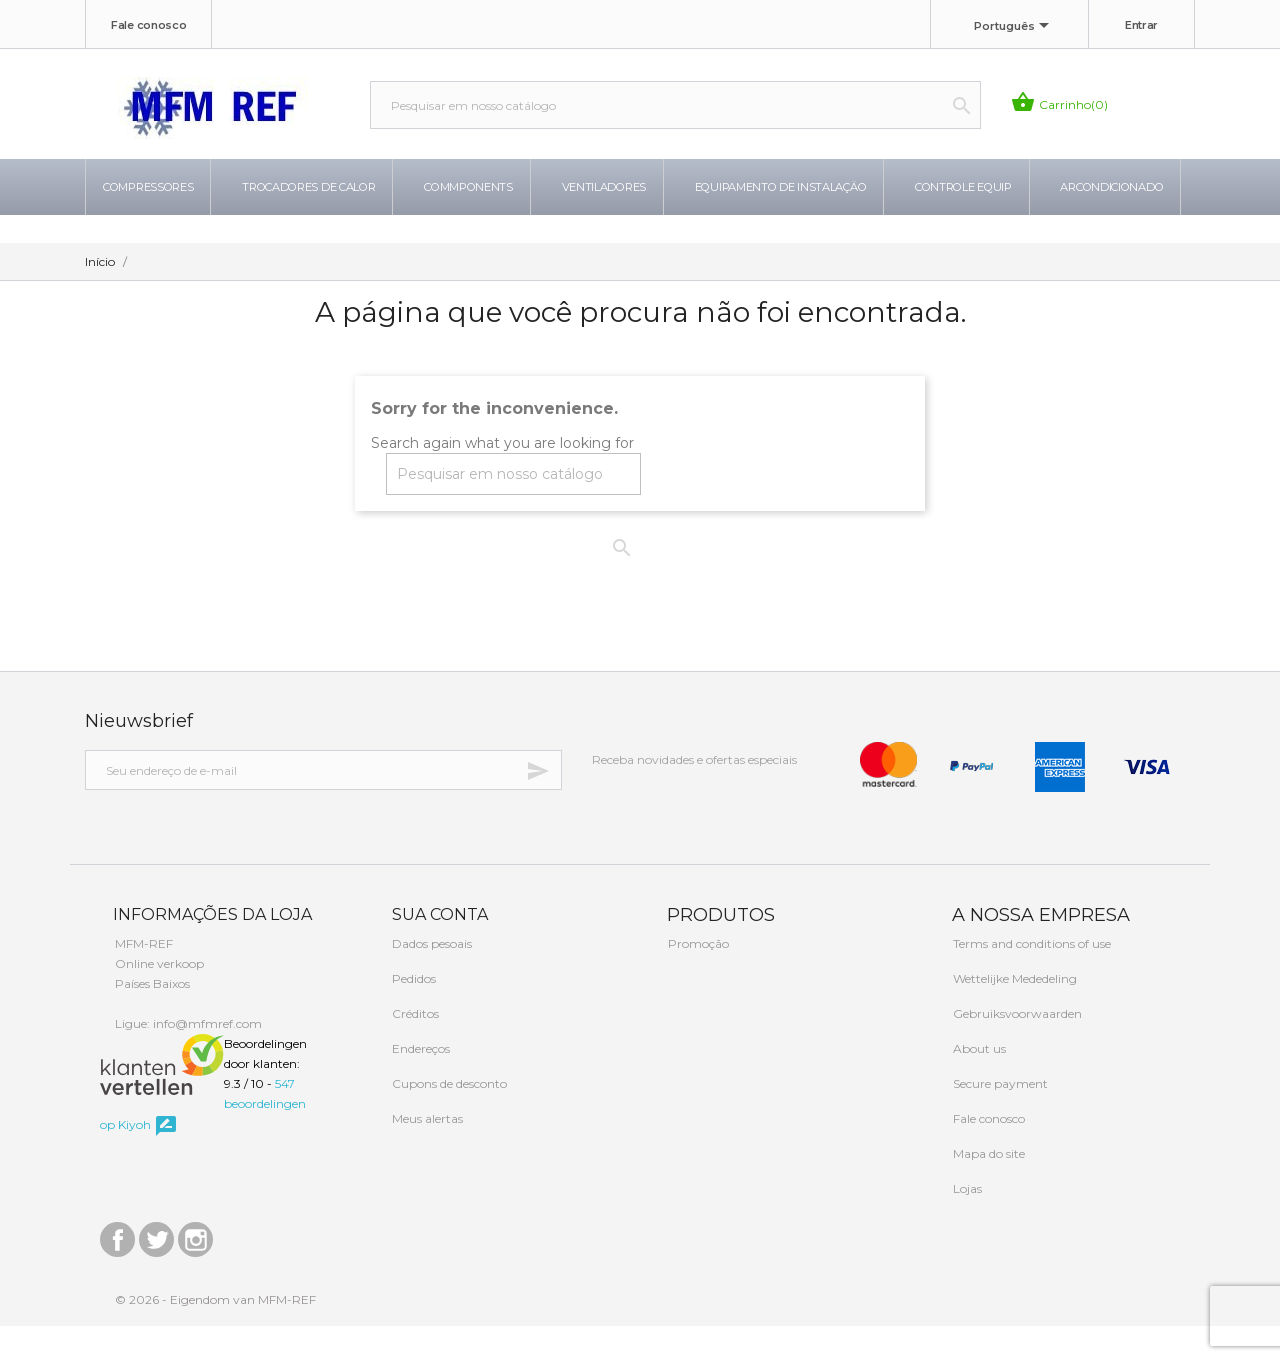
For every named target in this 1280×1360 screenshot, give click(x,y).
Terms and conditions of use (1030, 977)
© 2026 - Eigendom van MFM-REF (215, 1333)
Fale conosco (148, 25)
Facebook (117, 1268)
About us (978, 1082)
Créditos (414, 1047)
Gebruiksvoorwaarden (1016, 1047)
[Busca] (675, 105)
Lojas (966, 1222)
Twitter (156, 1268)
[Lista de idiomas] (1015, 27)
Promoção (697, 977)
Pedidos (412, 1012)
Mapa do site (987, 1187)
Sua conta (438, 948)
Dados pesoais (430, 977)
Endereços (419, 1082)
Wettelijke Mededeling (1013, 1012)
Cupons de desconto (448, 1117)
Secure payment (999, 1117)
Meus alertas (426, 1152)
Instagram (195, 1268)
